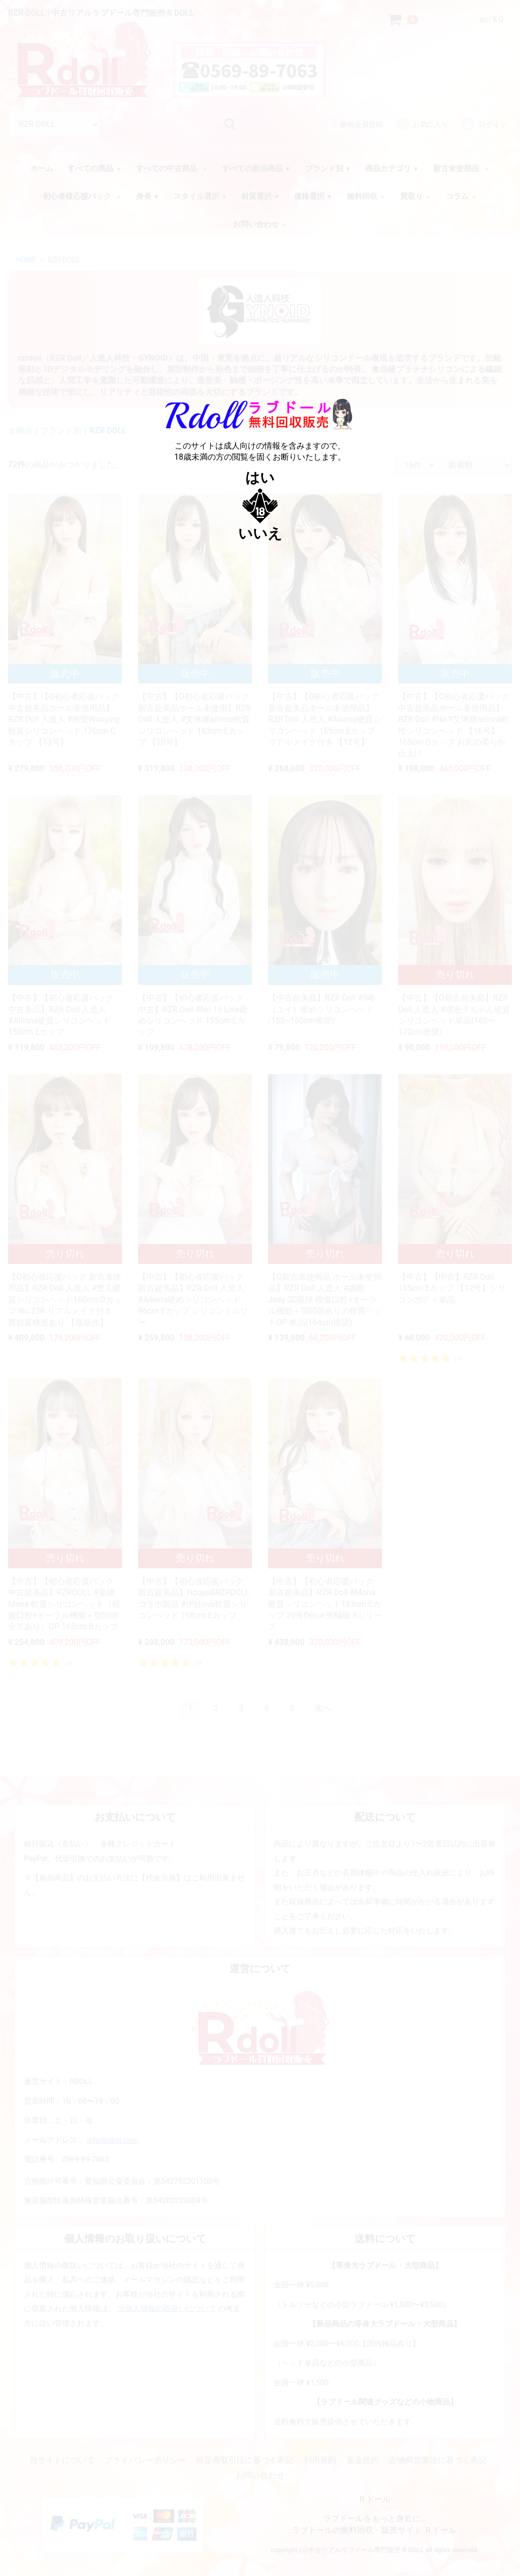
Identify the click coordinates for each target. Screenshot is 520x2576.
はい (260, 477)
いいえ (260, 533)
